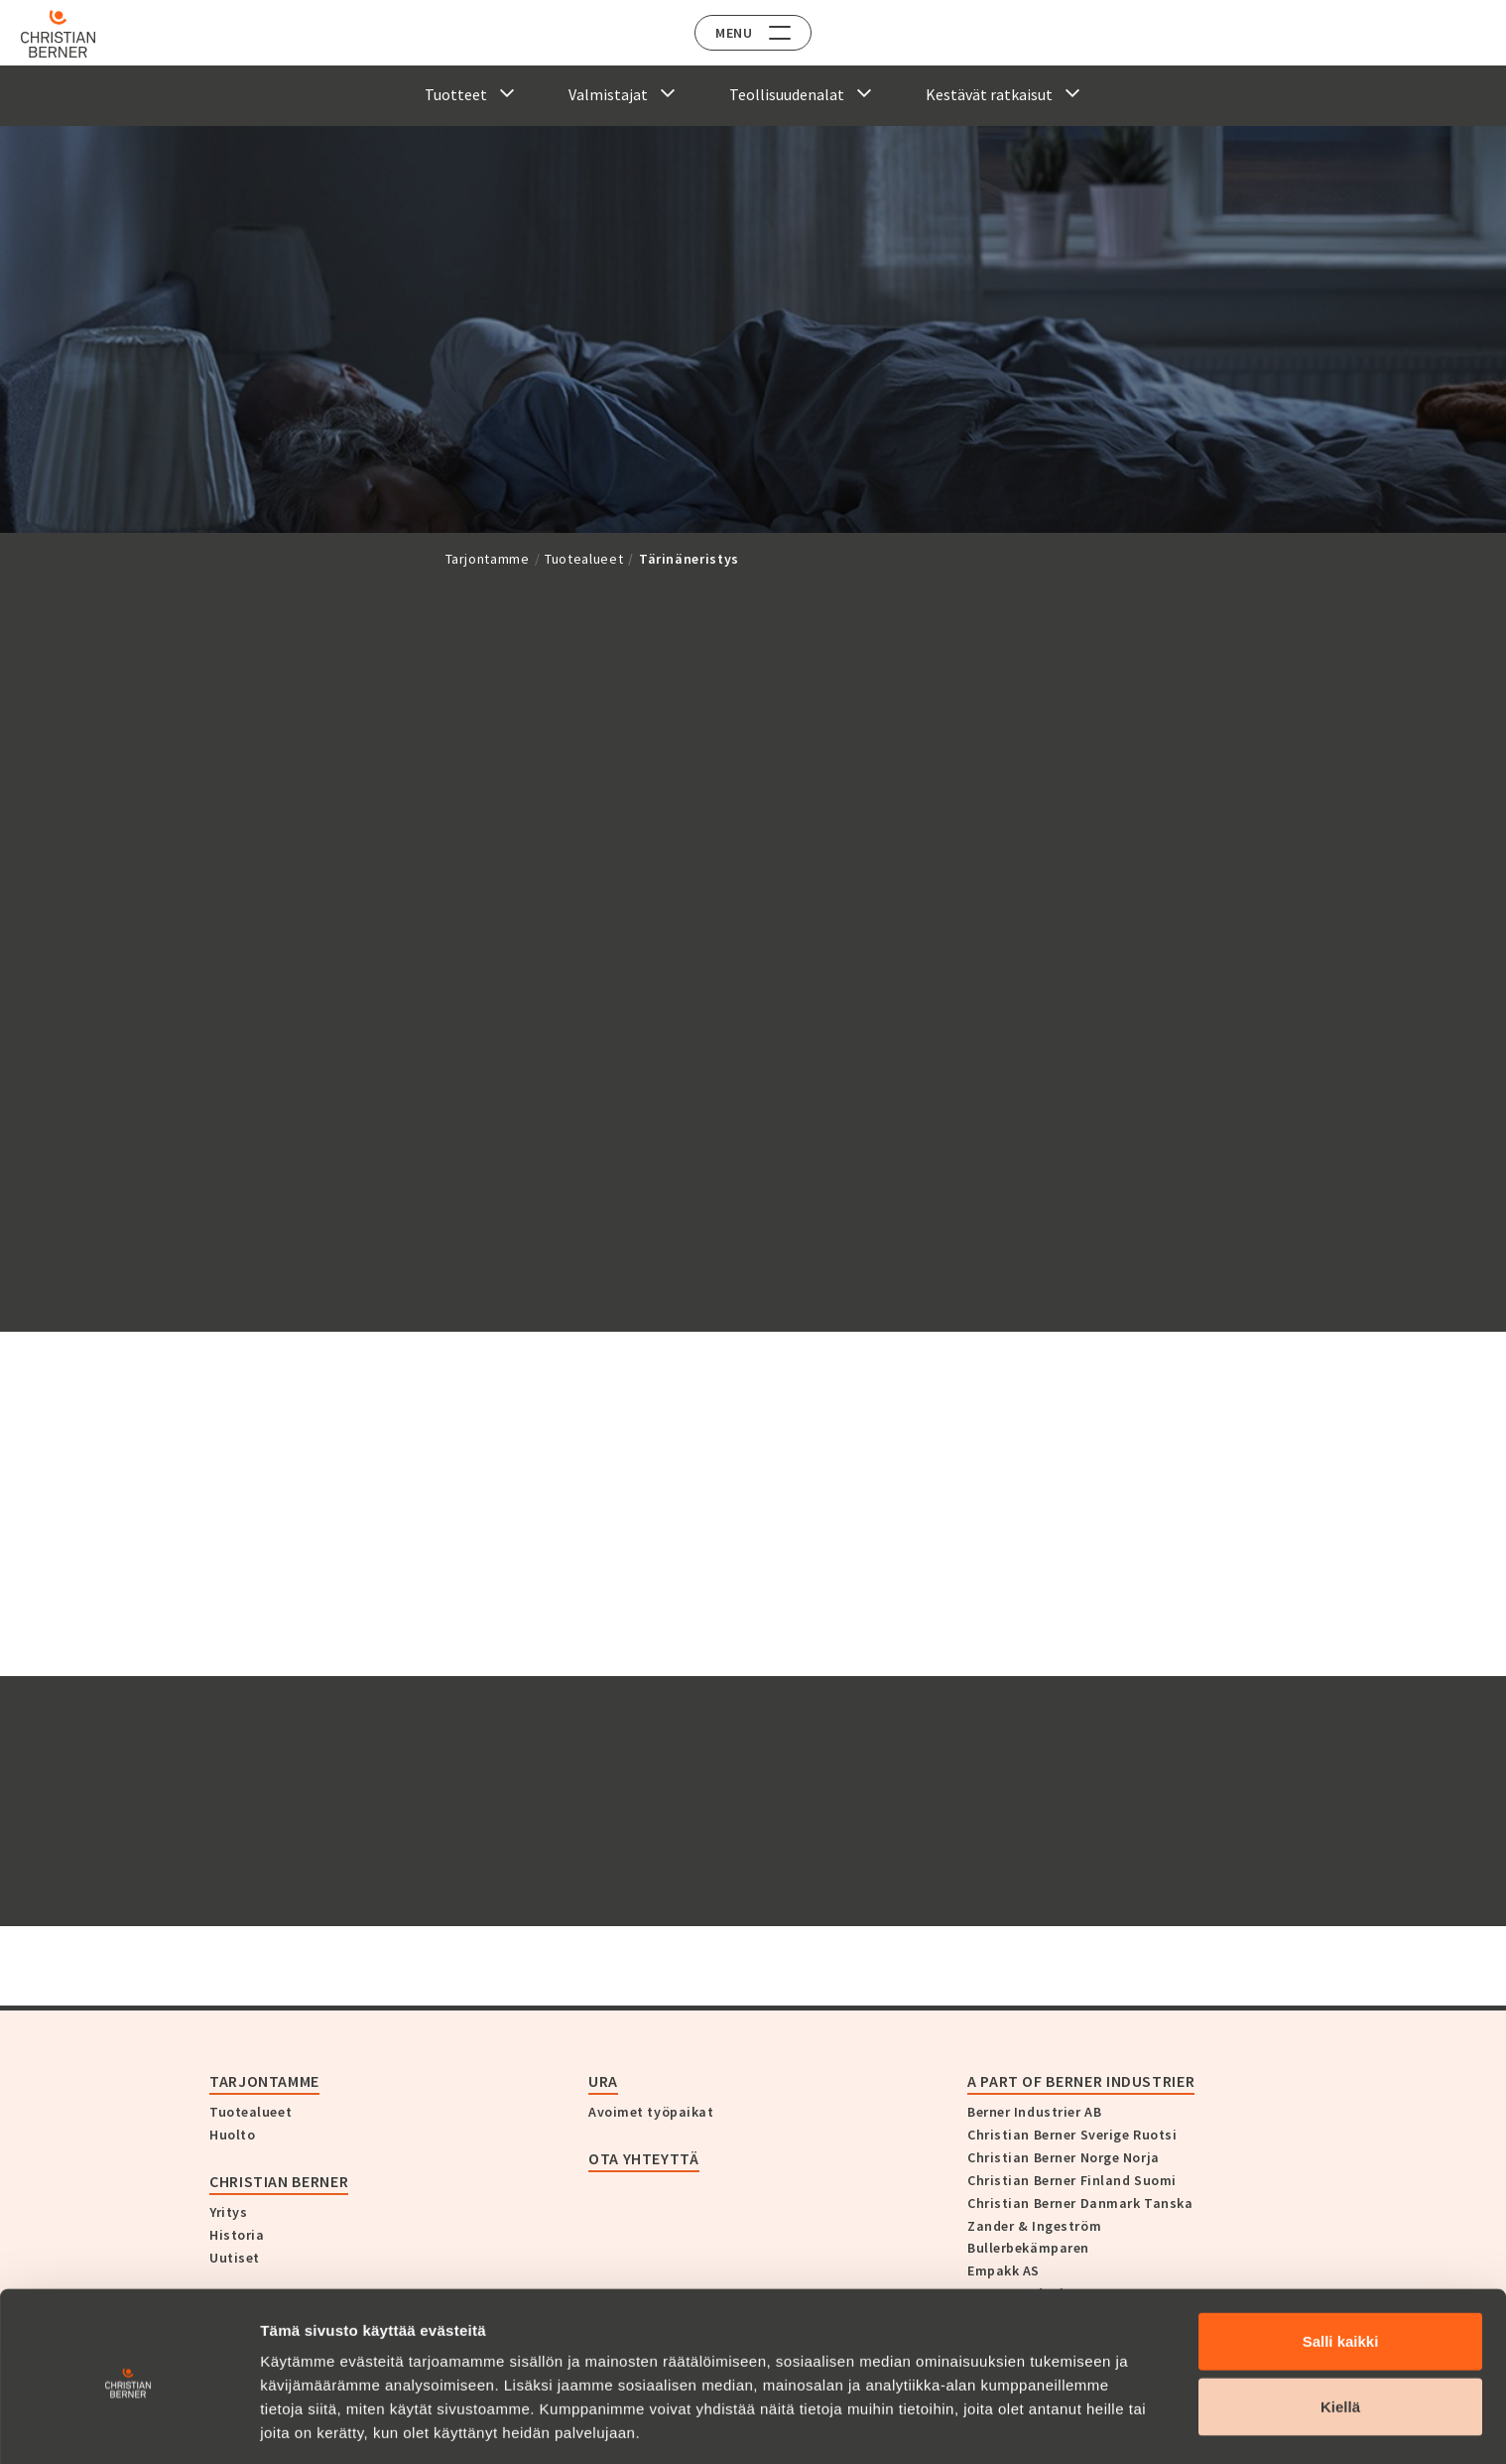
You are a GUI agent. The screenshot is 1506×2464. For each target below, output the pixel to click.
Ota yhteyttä (643, 2158)
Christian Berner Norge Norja (1063, 2157)
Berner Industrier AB (1034, 2112)
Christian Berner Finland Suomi (1072, 2180)
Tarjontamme (487, 559)
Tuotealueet (584, 559)
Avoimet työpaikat (651, 2112)
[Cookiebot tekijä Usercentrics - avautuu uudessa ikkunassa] (128, 2425)
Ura (603, 2081)
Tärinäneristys (689, 559)
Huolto (232, 2134)
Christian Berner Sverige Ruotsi (1072, 2134)
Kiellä (1340, 2334)
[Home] (72, 34)
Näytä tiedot (1061, 2424)
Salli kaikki (1341, 2269)
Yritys (228, 2212)
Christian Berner (278, 2181)
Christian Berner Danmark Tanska (1079, 2203)
